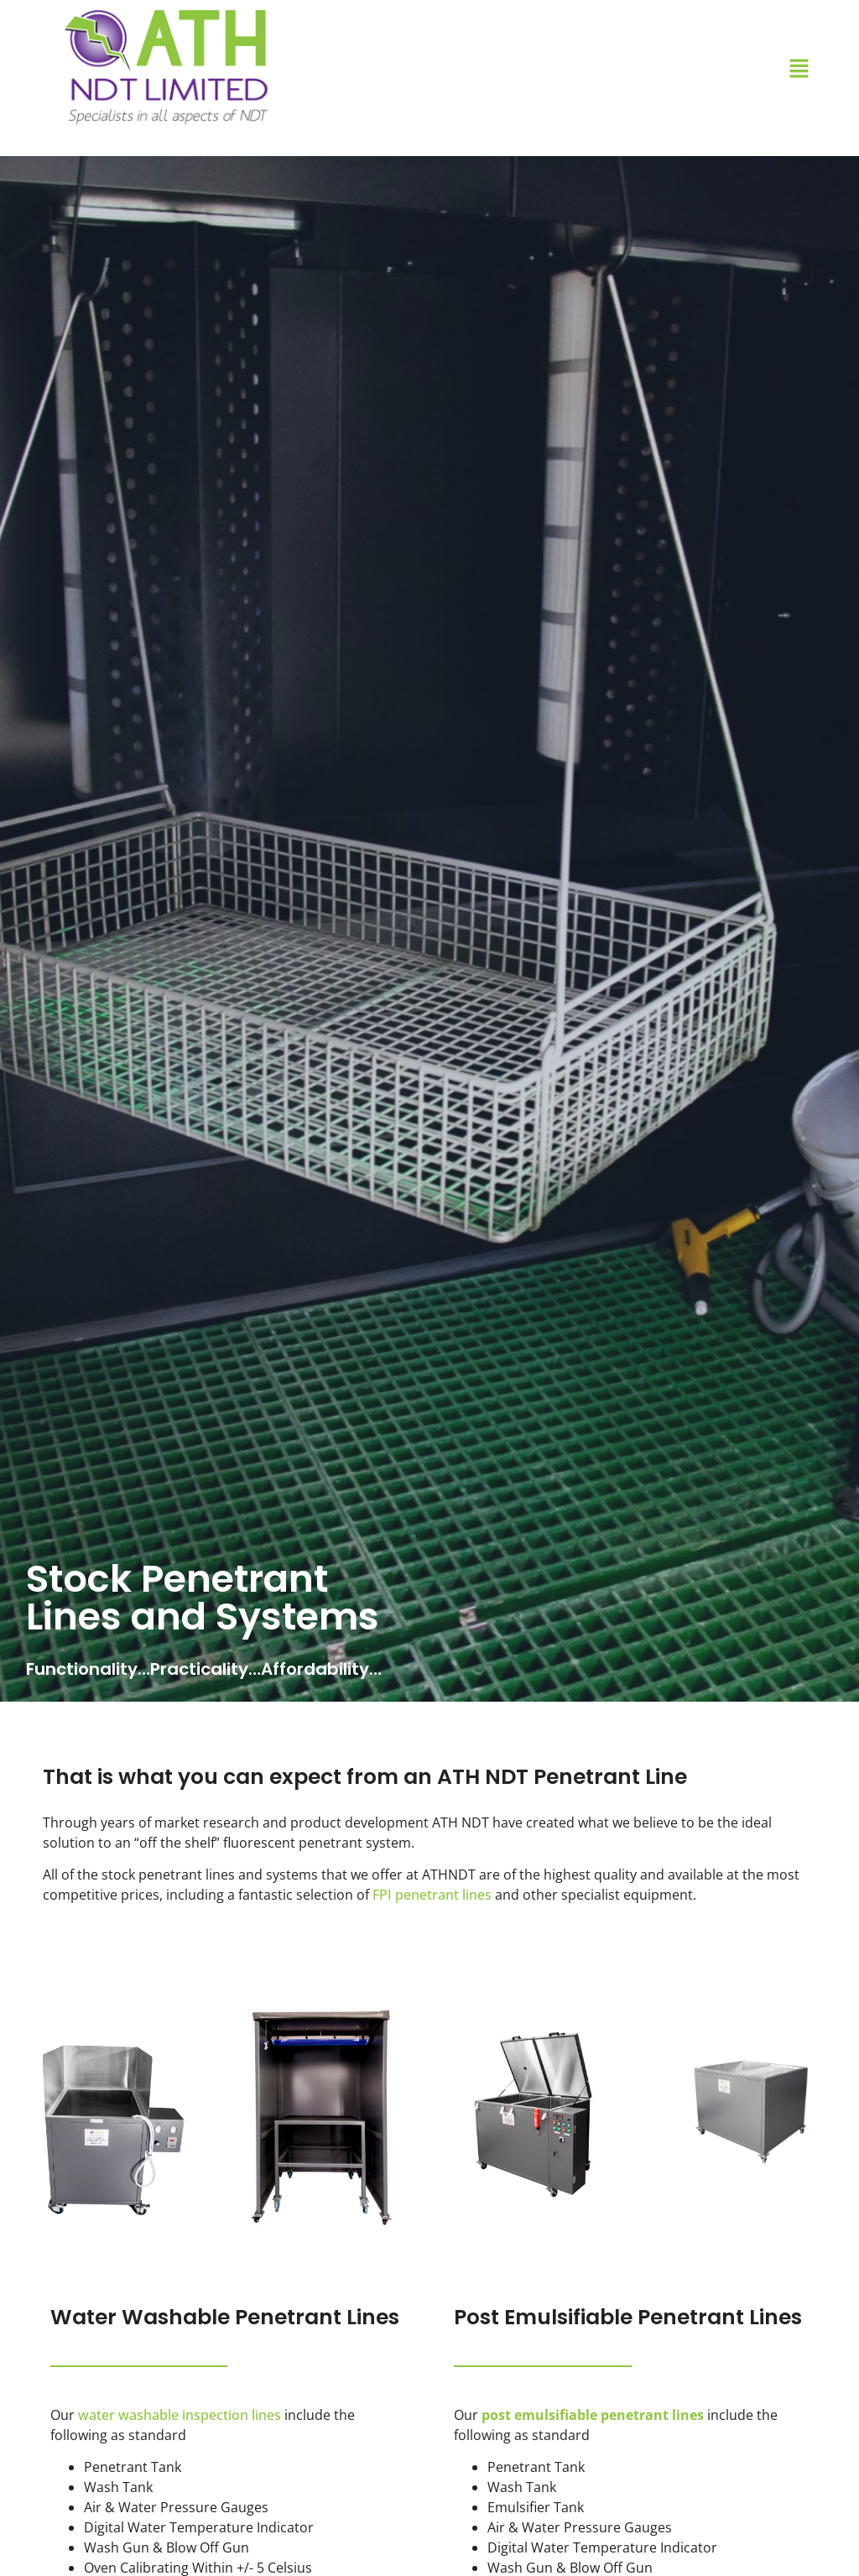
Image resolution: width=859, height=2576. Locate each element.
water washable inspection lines (179, 2415)
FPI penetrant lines (432, 1894)
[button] (798, 68)
